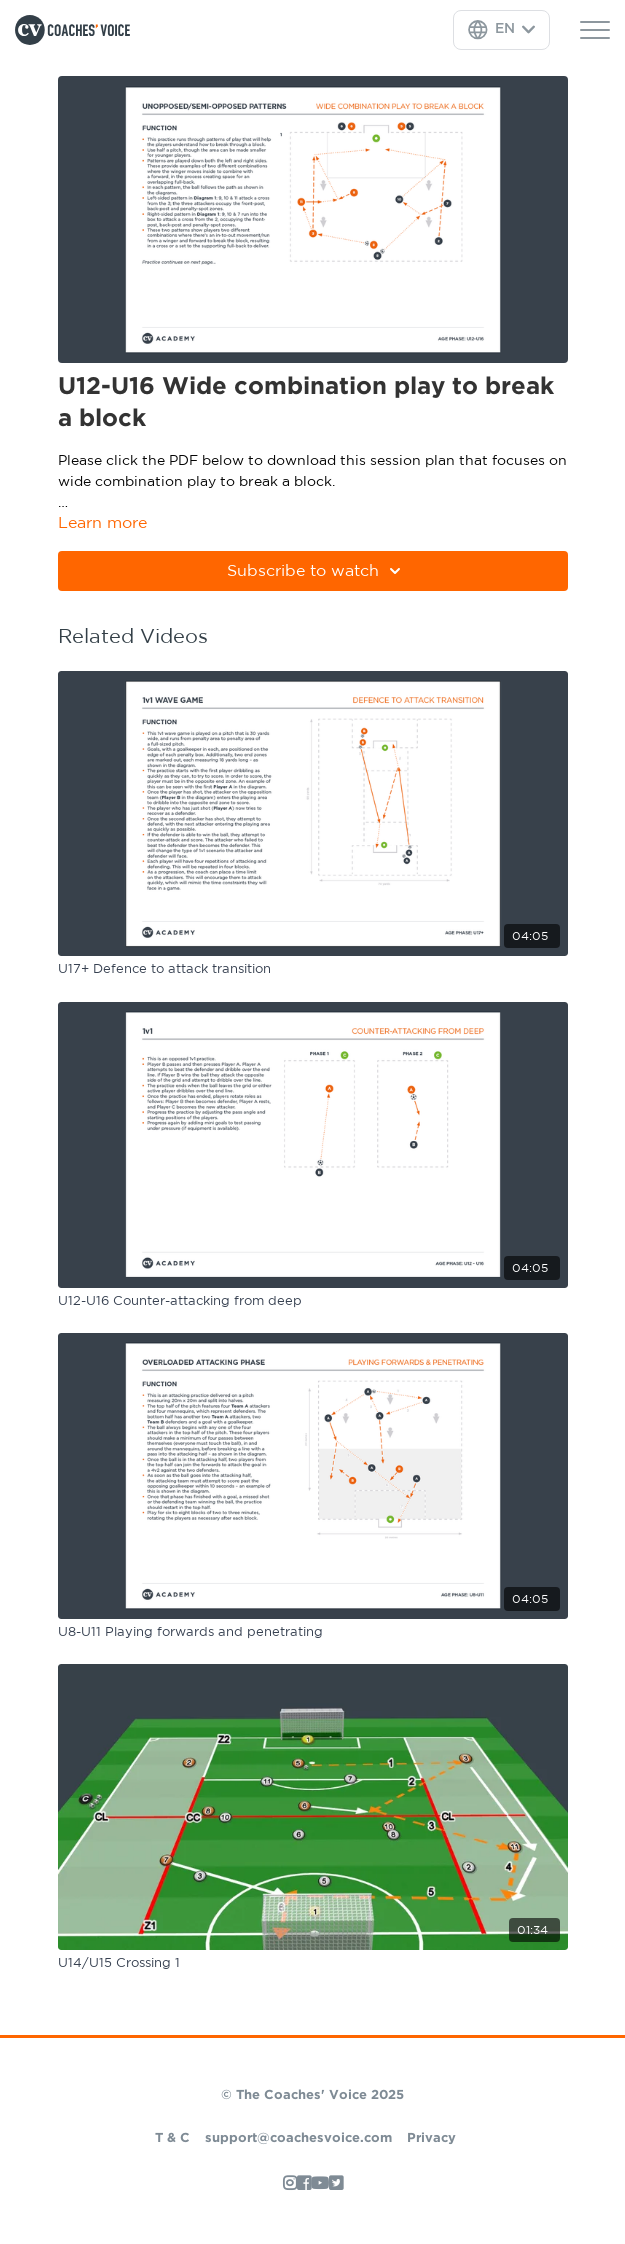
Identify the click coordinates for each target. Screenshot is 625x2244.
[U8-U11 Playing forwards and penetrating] (313, 1633)
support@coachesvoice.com (298, 2138)
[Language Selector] (501, 30)
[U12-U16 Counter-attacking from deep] (313, 1302)
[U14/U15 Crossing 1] (313, 1964)
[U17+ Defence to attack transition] (313, 970)
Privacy (431, 2138)
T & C (172, 2138)
